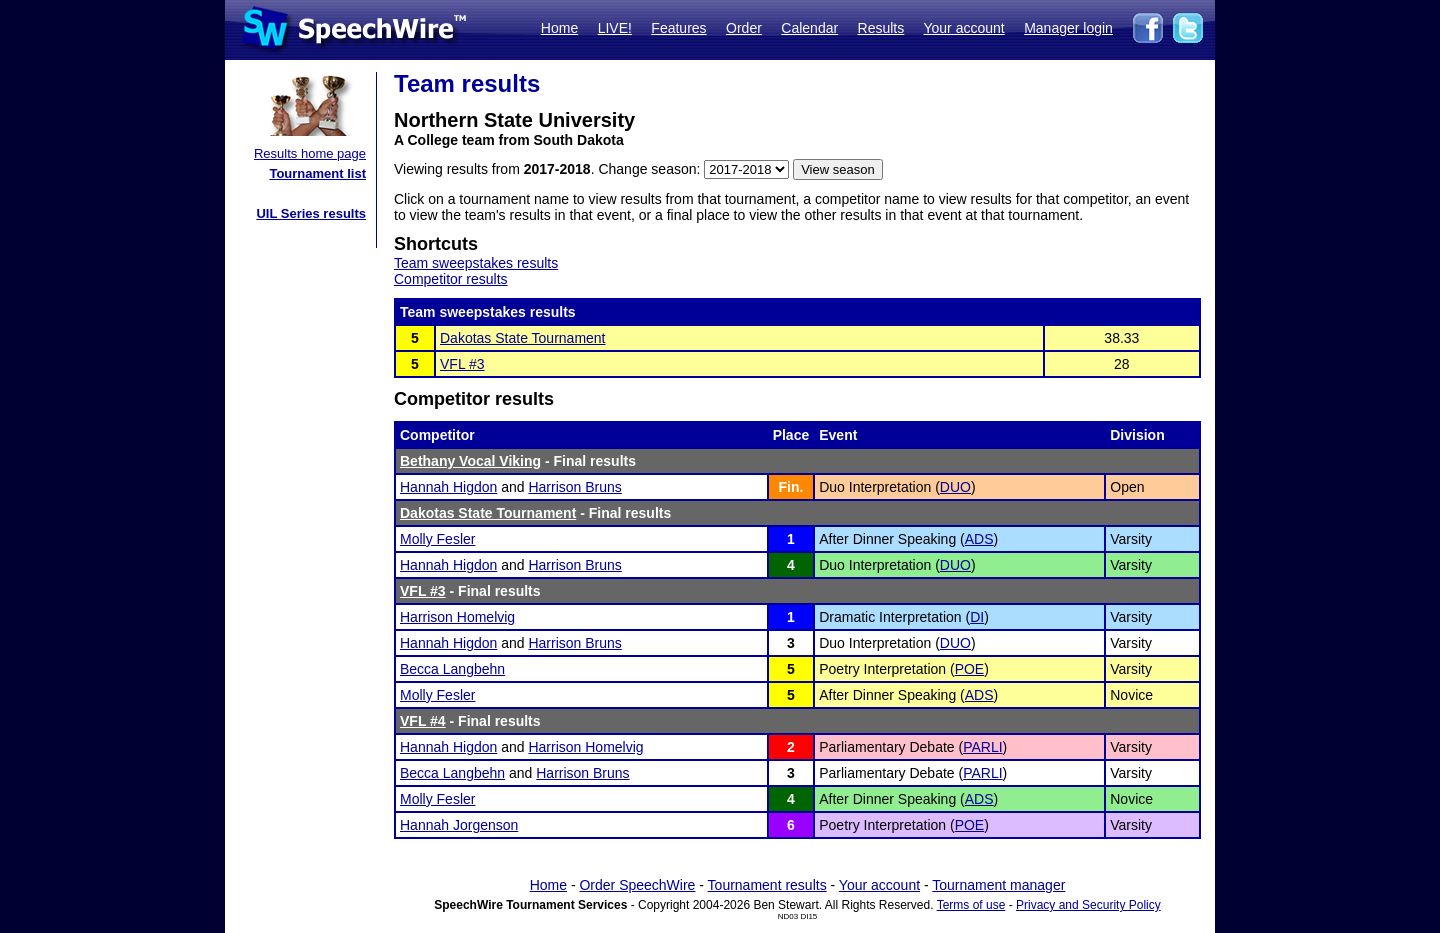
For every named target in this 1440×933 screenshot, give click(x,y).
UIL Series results (311, 213)
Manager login (1068, 28)
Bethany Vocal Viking (470, 461)
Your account (963, 28)
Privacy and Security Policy (1088, 905)
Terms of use (971, 905)
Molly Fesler (437, 539)
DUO (955, 487)
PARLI (982, 747)
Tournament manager (998, 885)
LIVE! (615, 28)
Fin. (790, 487)
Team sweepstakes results (476, 263)
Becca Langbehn (452, 669)
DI (977, 617)
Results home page (310, 153)
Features (678, 28)
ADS (979, 539)
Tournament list (317, 173)
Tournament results (767, 885)
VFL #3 (462, 364)
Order (744, 28)
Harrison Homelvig (457, 617)
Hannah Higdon (448, 487)
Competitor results (451, 279)
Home (559, 28)
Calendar (809, 28)
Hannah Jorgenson (459, 825)
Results (881, 28)
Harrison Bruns (574, 487)
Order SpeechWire (637, 885)
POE (970, 669)
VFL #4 (423, 721)
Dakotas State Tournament (523, 338)
